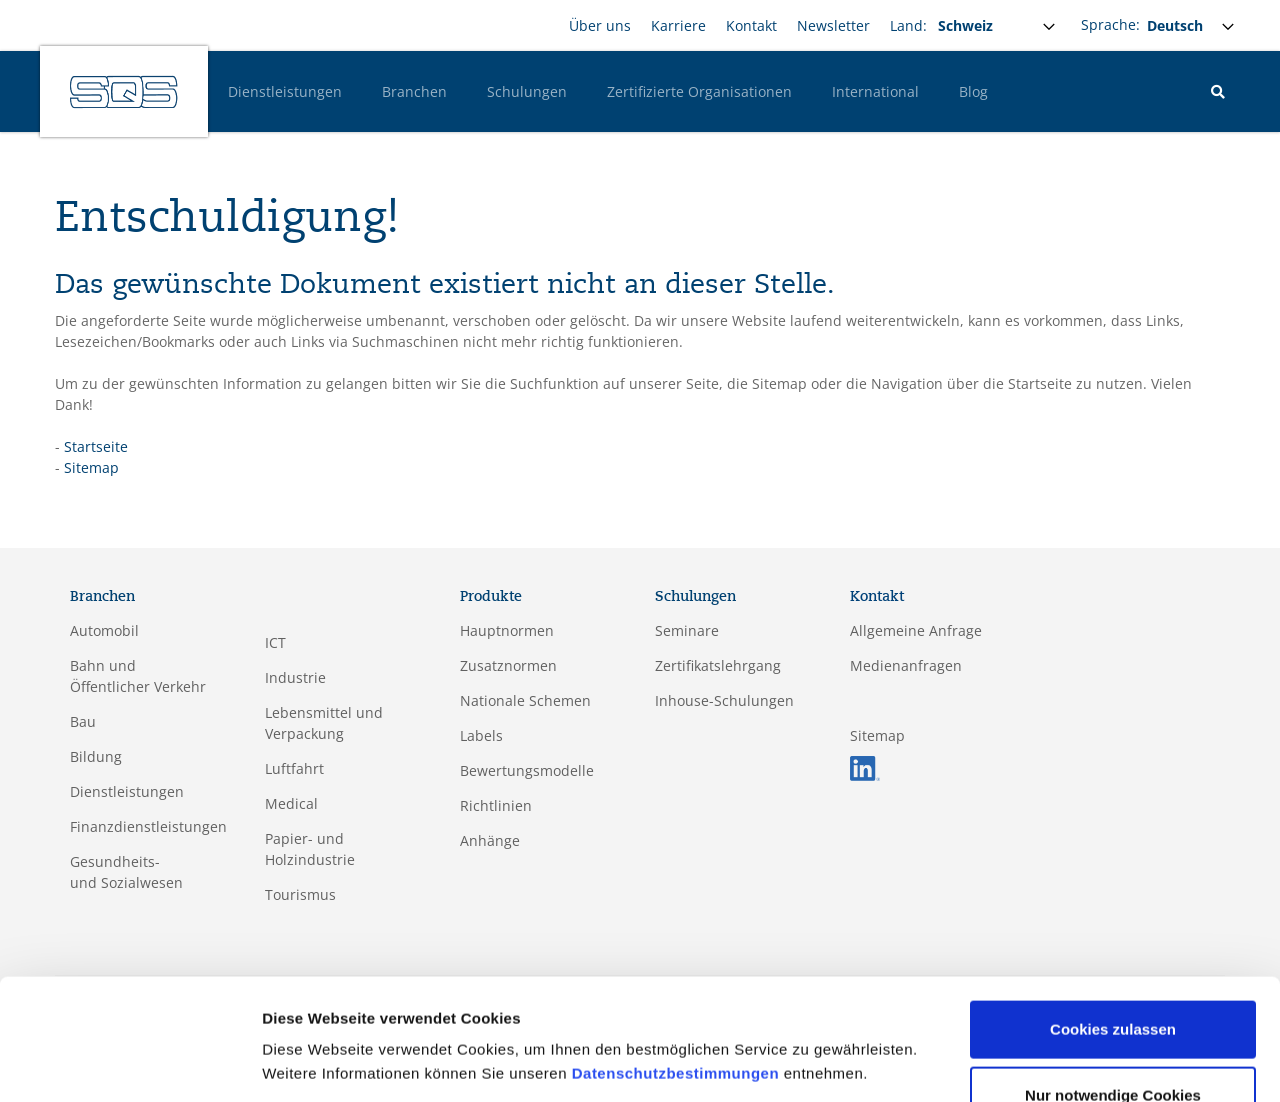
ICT (275, 642)
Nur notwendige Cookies (1113, 1028)
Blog (973, 91)
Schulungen (527, 91)
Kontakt (751, 25)
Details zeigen (312, 1062)
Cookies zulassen (1113, 963)
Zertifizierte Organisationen (699, 91)
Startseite (96, 446)
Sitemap (91, 467)
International (875, 91)
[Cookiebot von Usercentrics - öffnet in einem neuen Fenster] (129, 1063)
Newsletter (833, 25)
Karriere (678, 25)
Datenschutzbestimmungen (675, 1007)
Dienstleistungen (285, 91)
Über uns (600, 25)
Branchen (414, 91)
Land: (908, 25)
